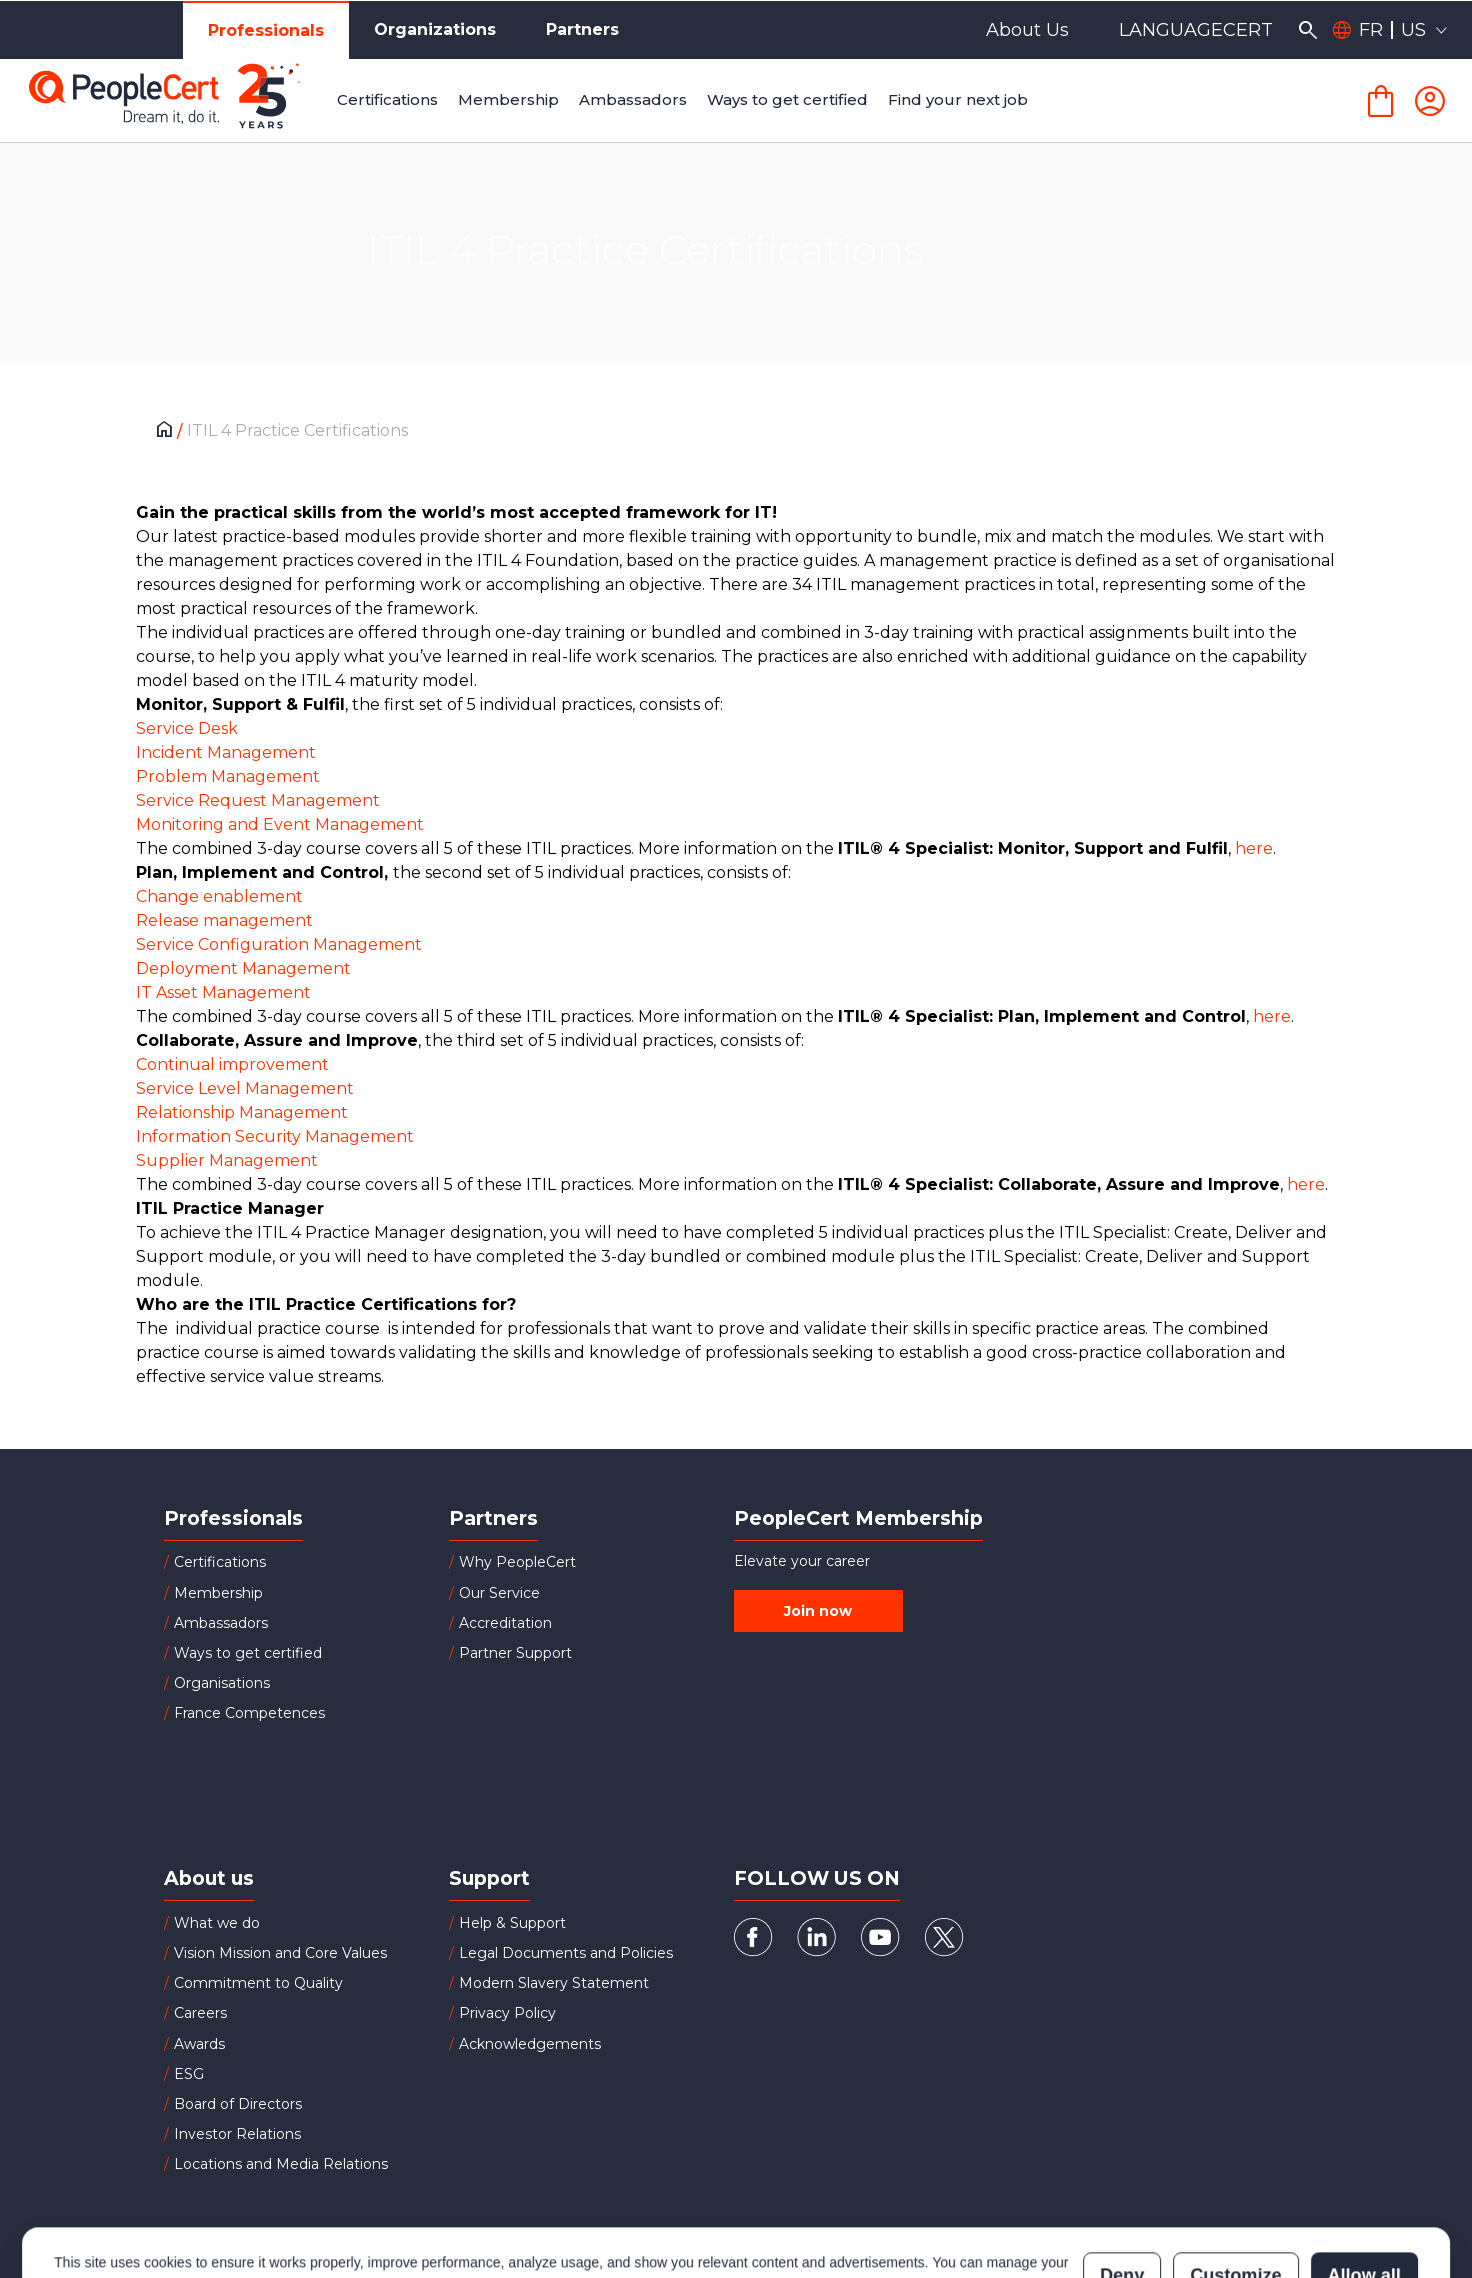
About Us (1027, 30)
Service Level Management (245, 1088)
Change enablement (219, 896)
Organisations (222, 1683)
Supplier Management (227, 1160)
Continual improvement (232, 1064)
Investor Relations (237, 2134)
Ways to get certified (248, 1653)
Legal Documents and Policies (566, 1953)
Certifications (220, 1562)
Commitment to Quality (258, 1983)
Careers (200, 2013)
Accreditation (505, 1623)
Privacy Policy (507, 2013)
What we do (217, 1923)
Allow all (1364, 2187)
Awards (199, 2044)
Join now (818, 1611)
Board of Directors (238, 2104)
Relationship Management (242, 1112)
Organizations (435, 29)
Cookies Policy (304, 2197)
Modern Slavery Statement (554, 1983)
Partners (582, 29)
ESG (189, 2074)
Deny (1122, 2187)
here (1254, 848)
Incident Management (226, 752)
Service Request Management (258, 800)
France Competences (249, 1713)
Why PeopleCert (517, 1562)
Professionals (266, 30)
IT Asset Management (223, 992)
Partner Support (515, 1653)
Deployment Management (243, 968)
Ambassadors (221, 1623)
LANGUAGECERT (1196, 30)
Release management (224, 920)
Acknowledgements (530, 2044)
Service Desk (187, 728)
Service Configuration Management (279, 944)
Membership (218, 1593)
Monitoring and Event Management (280, 824)
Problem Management (228, 776)
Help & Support (512, 1923)
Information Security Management (275, 1136)
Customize (1235, 2187)
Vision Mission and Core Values (280, 1953)
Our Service (499, 1593)
